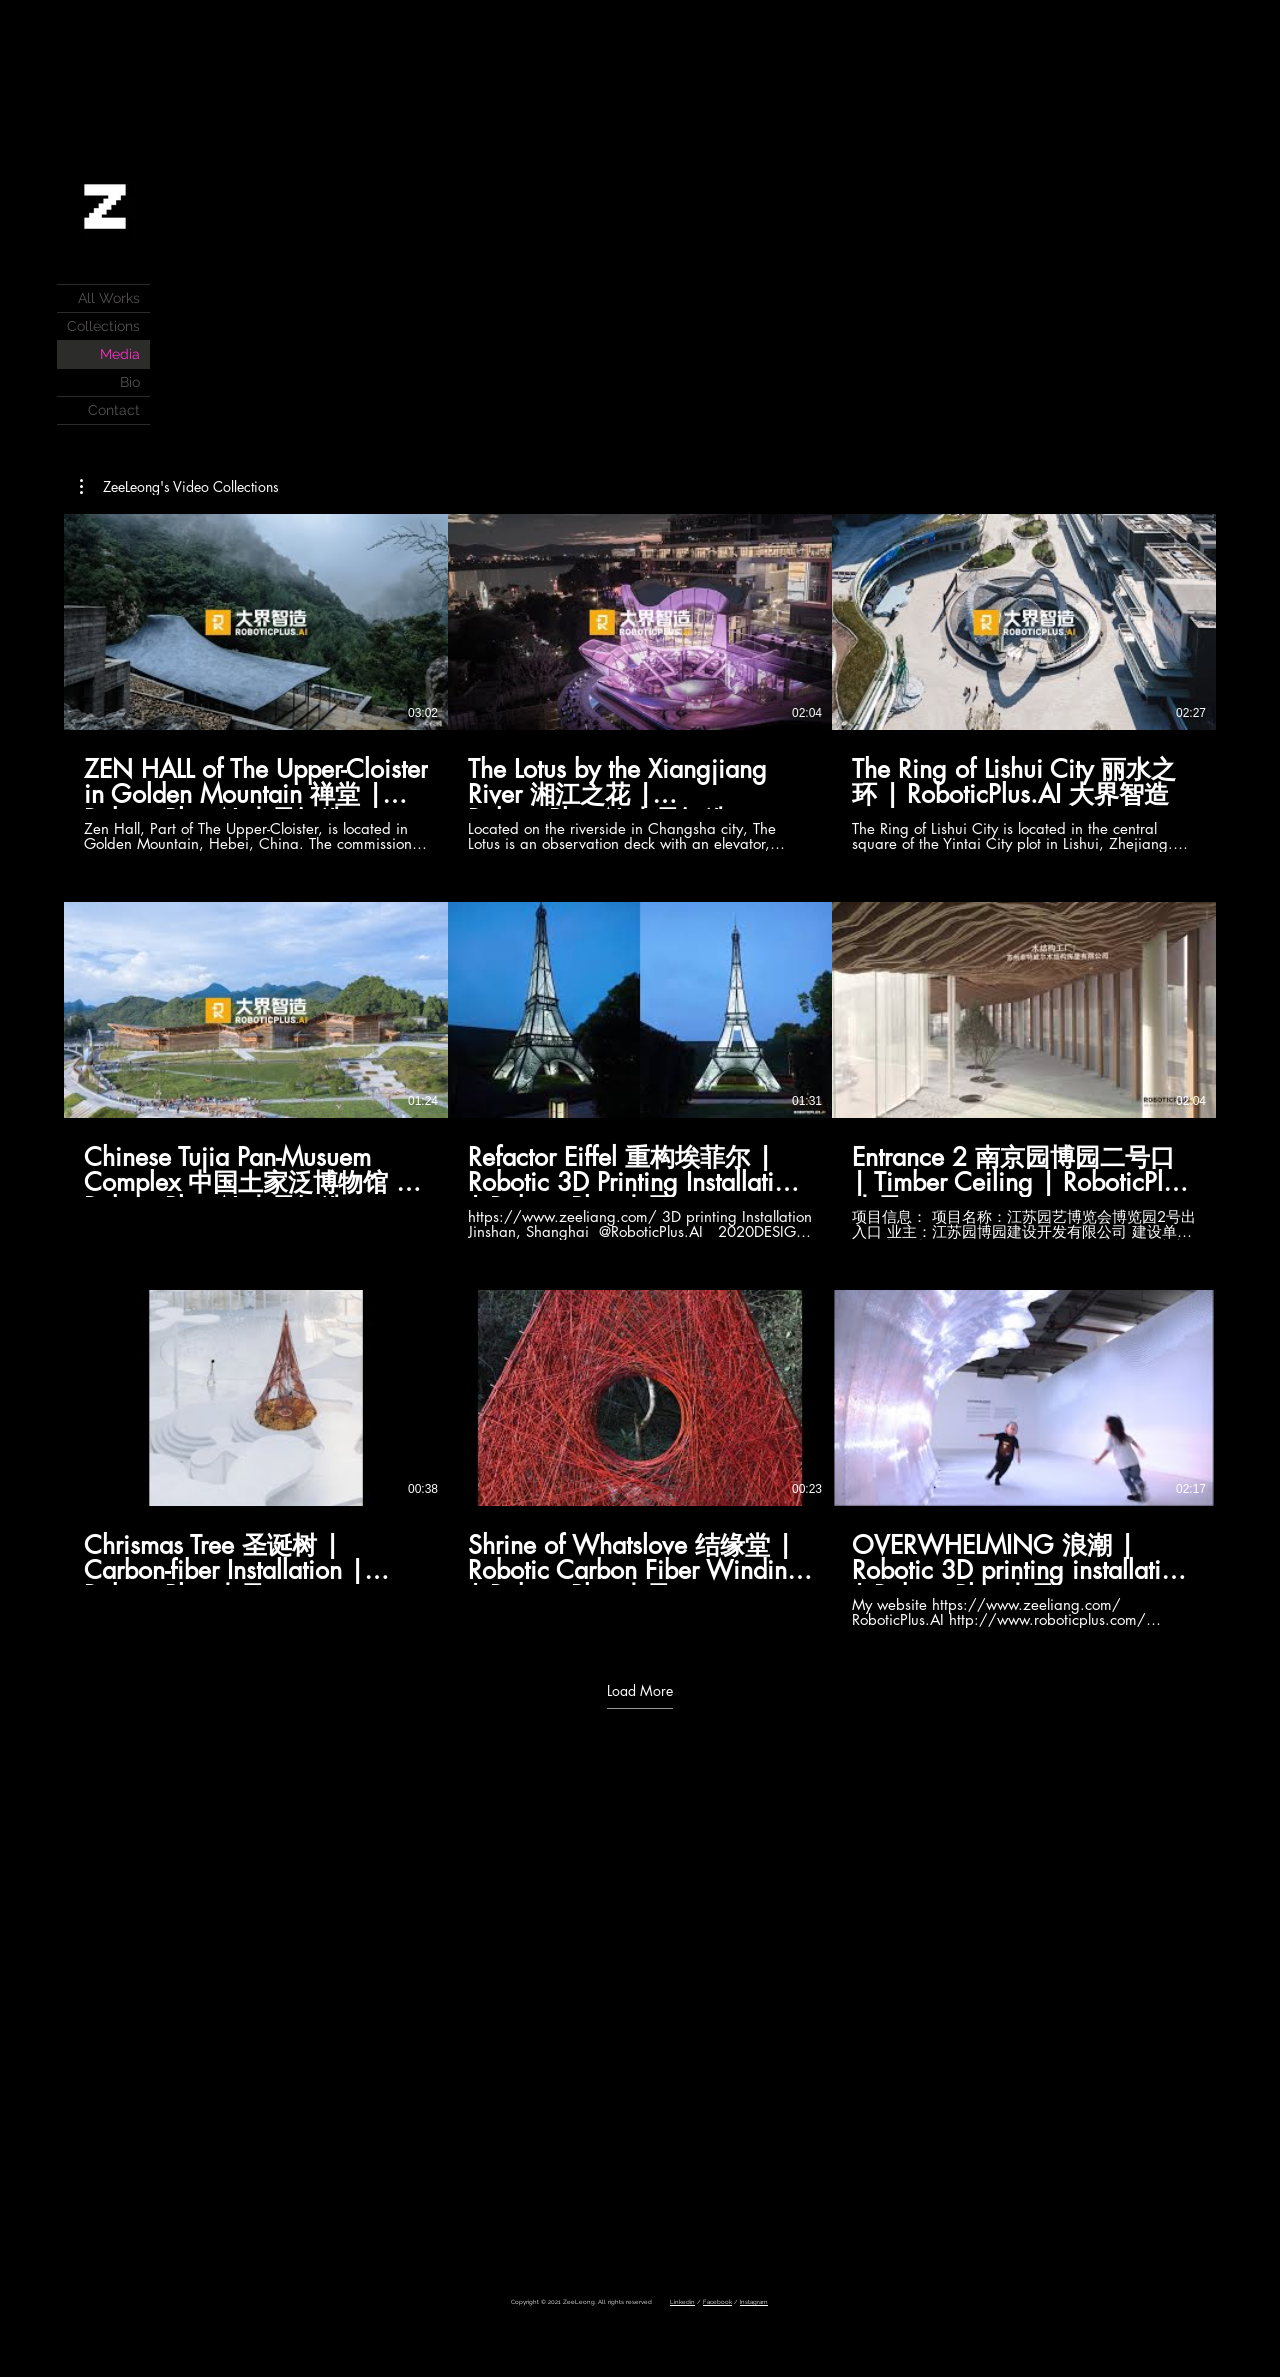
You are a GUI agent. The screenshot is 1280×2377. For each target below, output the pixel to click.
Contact (114, 410)
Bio (130, 382)
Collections (103, 326)
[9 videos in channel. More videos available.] (640, 1071)
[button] (179, 487)
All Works (109, 298)
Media (120, 354)
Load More (640, 1691)
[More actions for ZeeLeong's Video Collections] (179, 487)
